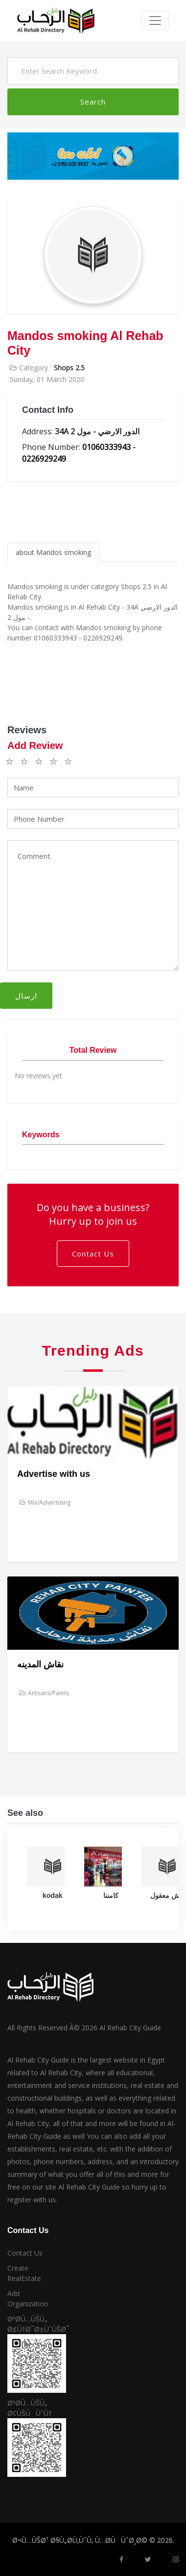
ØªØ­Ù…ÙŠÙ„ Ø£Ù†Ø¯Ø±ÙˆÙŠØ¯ (31, 2324)
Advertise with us (53, 1474)
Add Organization (27, 2298)
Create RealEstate (24, 2273)
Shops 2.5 (69, 367)
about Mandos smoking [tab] (53, 552)
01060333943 (106, 447)
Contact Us (93, 1253)
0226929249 (44, 458)
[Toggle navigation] (155, 20)
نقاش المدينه (40, 1664)
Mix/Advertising (45, 1502)
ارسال (26, 996)
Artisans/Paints (44, 1693)
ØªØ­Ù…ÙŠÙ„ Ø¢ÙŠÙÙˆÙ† (29, 2408)
